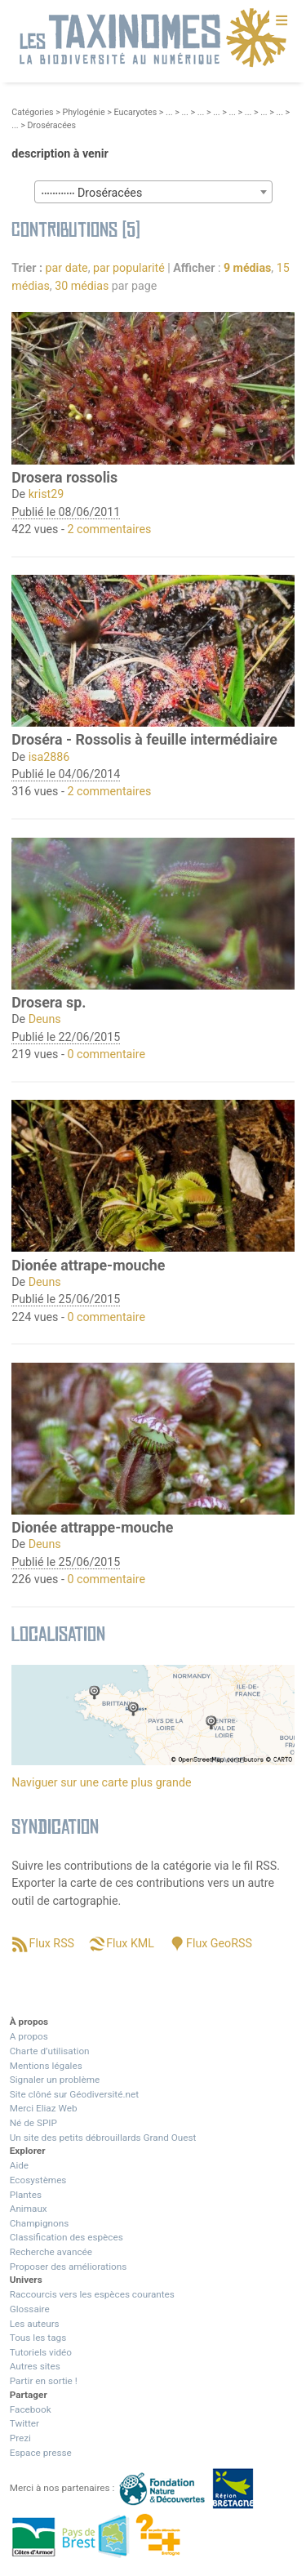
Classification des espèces (66, 2237)
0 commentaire (106, 1054)
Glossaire (30, 2309)
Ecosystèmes (38, 2180)
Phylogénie (83, 112)
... (169, 112)
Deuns (45, 1019)
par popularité (129, 267)
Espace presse (41, 2452)
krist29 (46, 494)
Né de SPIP (33, 2123)
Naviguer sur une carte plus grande (101, 1782)
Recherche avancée (51, 2252)
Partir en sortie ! (44, 2381)
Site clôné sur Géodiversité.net (74, 2094)
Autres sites (35, 2366)
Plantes (26, 2194)
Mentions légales (46, 2065)
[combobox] (153, 191)
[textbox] (153, 192)
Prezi (20, 2438)
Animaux (28, 2208)
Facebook (30, 2409)
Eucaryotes (135, 112)
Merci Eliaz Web (44, 2108)
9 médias (247, 267)
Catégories (32, 112)
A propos (29, 2036)
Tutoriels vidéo (41, 2352)
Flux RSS (51, 1943)
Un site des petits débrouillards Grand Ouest (103, 2137)
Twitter (24, 2423)
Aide (19, 2165)
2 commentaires (109, 529)
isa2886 (49, 756)
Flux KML (130, 1943)
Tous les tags (38, 2337)
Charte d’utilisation (50, 2051)
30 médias (82, 285)
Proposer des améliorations (68, 2266)
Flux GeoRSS (219, 1943)
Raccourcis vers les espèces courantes (92, 2294)
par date (67, 267)
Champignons (39, 2223)
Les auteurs (35, 2323)
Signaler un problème (55, 2079)
